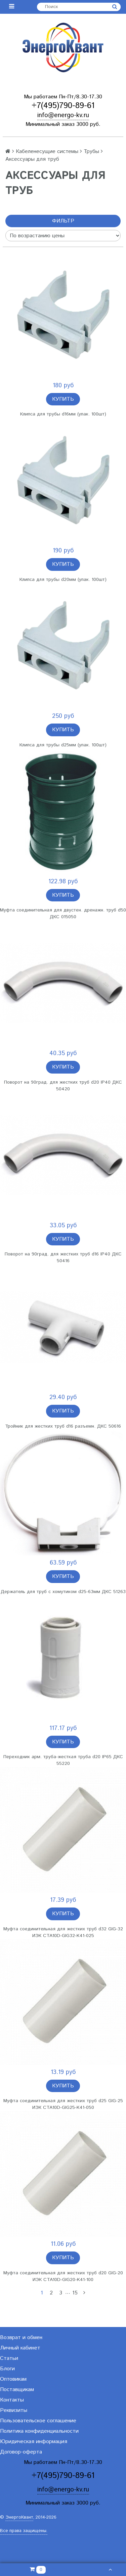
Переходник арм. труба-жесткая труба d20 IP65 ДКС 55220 (63, 1760)
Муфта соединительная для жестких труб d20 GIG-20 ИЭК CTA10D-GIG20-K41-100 (63, 2276)
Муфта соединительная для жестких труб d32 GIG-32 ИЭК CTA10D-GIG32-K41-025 (63, 1932)
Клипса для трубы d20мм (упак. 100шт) (63, 579)
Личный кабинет (20, 2348)
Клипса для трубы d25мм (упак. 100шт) (63, 745)
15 (75, 2293)
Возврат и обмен (21, 2337)
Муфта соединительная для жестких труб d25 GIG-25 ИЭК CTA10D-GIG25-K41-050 (63, 2104)
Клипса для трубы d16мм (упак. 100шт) (63, 414)
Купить (63, 399)
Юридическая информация (33, 2441)
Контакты (12, 2400)
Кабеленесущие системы (47, 151)
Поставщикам (17, 2389)
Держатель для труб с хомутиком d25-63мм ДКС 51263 (63, 1591)
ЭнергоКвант (19, 2517)
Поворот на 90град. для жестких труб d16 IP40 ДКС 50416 (63, 1257)
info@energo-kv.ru (63, 115)
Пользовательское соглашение (38, 2421)
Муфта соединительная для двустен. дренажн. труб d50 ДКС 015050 (63, 913)
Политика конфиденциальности (39, 2431)
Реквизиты (13, 2410)
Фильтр (63, 221)
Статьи (9, 2358)
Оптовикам (13, 2379)
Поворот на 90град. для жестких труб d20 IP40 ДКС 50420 (63, 1085)
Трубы (91, 151)
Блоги (7, 2369)
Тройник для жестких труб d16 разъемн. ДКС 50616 (63, 1426)
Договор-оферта (21, 2452)
